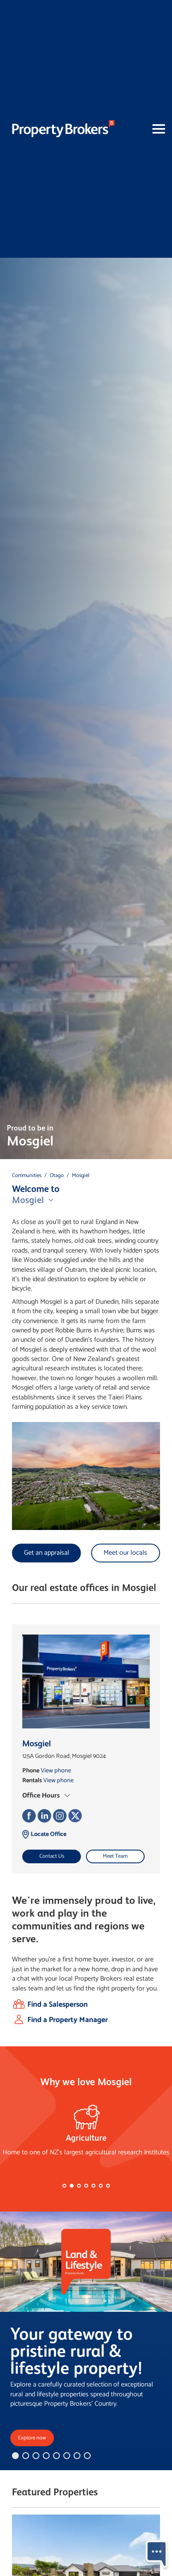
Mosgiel (80, 1175)
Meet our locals (125, 1553)
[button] (64, 2186)
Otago (57, 1175)
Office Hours (41, 1795)
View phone (56, 1771)
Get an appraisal (46, 1553)
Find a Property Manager (67, 2020)
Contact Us (51, 1856)
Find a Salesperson (57, 2005)
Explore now (32, 2437)
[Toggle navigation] (145, 129)
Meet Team (115, 1856)
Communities (27, 1175)
